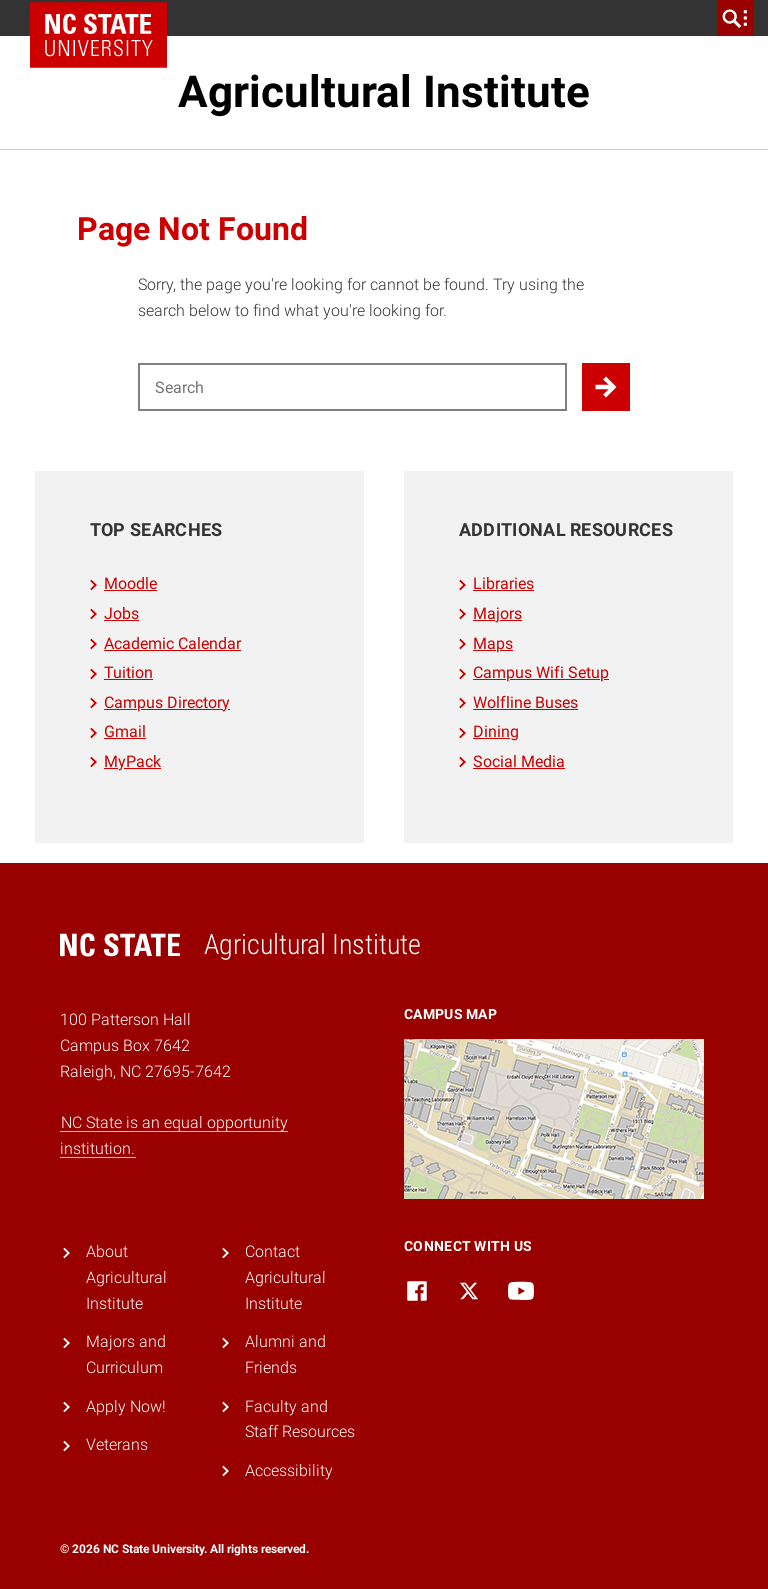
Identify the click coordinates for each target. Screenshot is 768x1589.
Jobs (121, 613)
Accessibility (289, 1470)
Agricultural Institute (384, 92)
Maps (493, 643)
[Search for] (352, 387)
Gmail (125, 731)
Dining (496, 731)
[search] (735, 18)
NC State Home (105, 18)
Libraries (503, 583)
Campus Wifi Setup (541, 672)
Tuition (128, 672)
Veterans (117, 1444)
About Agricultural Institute (126, 1277)
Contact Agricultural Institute (285, 1277)
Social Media (519, 761)
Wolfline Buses (525, 702)
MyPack (132, 761)
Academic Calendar (172, 643)
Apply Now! (126, 1406)
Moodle (130, 583)
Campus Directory (167, 702)
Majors (497, 613)
